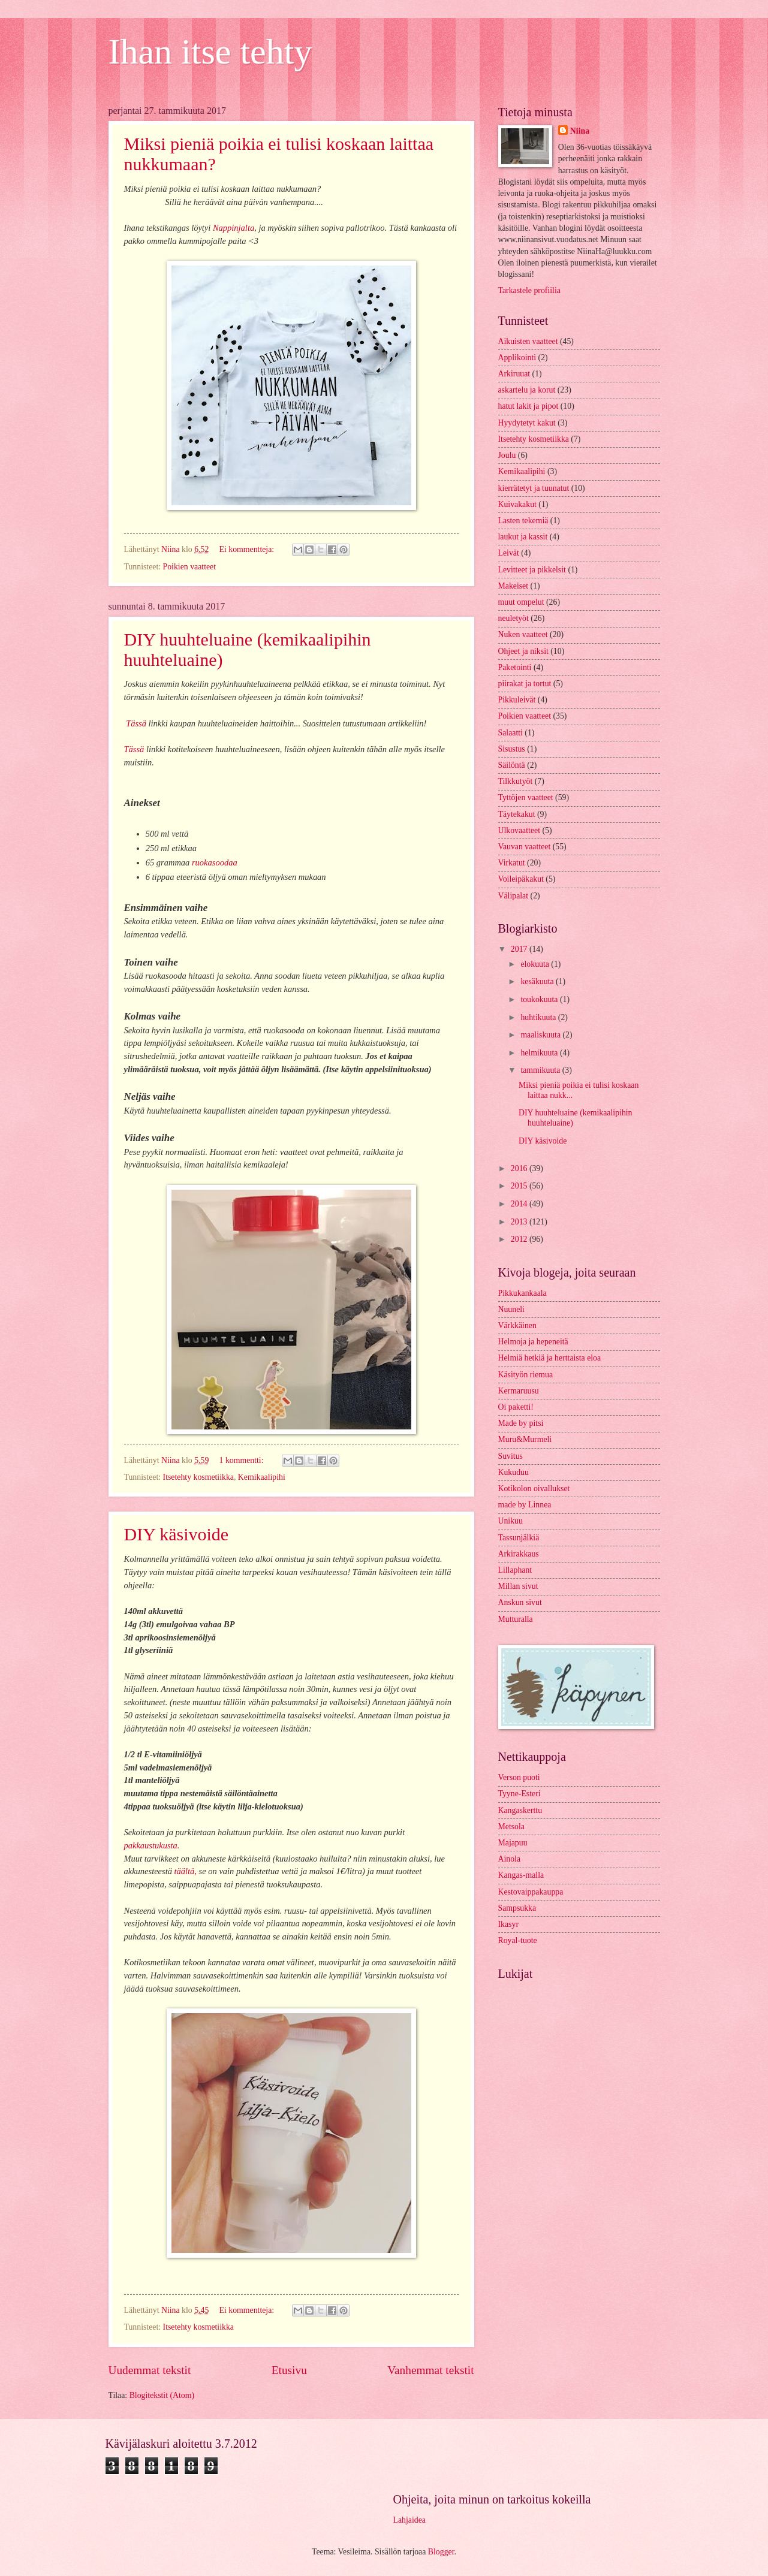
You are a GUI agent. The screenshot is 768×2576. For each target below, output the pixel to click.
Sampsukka (517, 1908)
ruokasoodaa (214, 862)
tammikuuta (541, 1070)
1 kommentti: (242, 1460)
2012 (520, 1239)
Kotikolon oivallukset (534, 1488)
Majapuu (513, 1842)
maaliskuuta (541, 1034)
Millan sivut (518, 1586)
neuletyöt (513, 618)
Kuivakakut (517, 504)
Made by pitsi (521, 1423)
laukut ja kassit (523, 536)
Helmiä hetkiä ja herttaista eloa (549, 1357)
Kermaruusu (518, 1390)
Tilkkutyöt (515, 781)
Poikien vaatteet (189, 566)
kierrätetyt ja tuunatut (534, 488)
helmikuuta (540, 1052)
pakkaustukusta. (152, 1845)
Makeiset (513, 585)
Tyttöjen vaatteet (525, 797)
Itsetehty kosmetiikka (198, 1477)
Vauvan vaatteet (524, 846)
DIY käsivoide (176, 1534)
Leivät (508, 552)
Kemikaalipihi (261, 1477)
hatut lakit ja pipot (528, 406)
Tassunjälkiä (519, 1537)
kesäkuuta (538, 981)
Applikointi (517, 357)
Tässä (136, 723)
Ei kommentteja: (247, 549)
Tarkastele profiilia (529, 290)
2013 (520, 1221)
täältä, (184, 1871)
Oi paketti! (516, 1406)
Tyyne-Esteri (519, 1793)
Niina (579, 130)
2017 (520, 949)
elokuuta (535, 964)
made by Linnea (525, 1504)
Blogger (441, 2551)
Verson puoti (519, 1777)
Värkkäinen (517, 1325)
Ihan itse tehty (210, 51)
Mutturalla (515, 1619)
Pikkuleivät (517, 699)
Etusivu (289, 2370)
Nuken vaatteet (523, 634)
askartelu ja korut (527, 389)
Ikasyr (508, 1924)
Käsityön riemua (525, 1374)
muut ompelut (521, 602)
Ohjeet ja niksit (523, 651)
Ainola (509, 1858)
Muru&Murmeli (525, 1439)
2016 (520, 1168)
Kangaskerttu (520, 1810)
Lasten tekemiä (523, 520)
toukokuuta (540, 999)
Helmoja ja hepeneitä (533, 1341)
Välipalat (513, 895)
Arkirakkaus (518, 1553)
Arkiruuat (514, 373)
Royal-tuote (517, 1940)
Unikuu (510, 1520)
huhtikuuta (539, 1017)
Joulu (507, 455)
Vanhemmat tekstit (430, 2370)
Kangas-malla (521, 1875)
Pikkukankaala (522, 1293)
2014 (520, 1203)
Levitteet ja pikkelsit (532, 569)
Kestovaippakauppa (531, 1891)
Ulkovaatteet (519, 830)
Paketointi (515, 667)
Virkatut (511, 862)
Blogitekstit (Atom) (161, 2395)
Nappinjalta (233, 228)
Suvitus (510, 1456)
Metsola (511, 1826)
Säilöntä (511, 765)
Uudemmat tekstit (150, 2370)
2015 (520, 1185)
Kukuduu (513, 1472)
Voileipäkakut (521, 878)
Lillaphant (515, 1569)
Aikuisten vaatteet (528, 341)
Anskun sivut (520, 1602)
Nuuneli (511, 1309)
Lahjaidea (409, 2519)
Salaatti (510, 732)
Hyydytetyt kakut (527, 422)
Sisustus (511, 748)
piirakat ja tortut (525, 683)
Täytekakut (516, 814)
